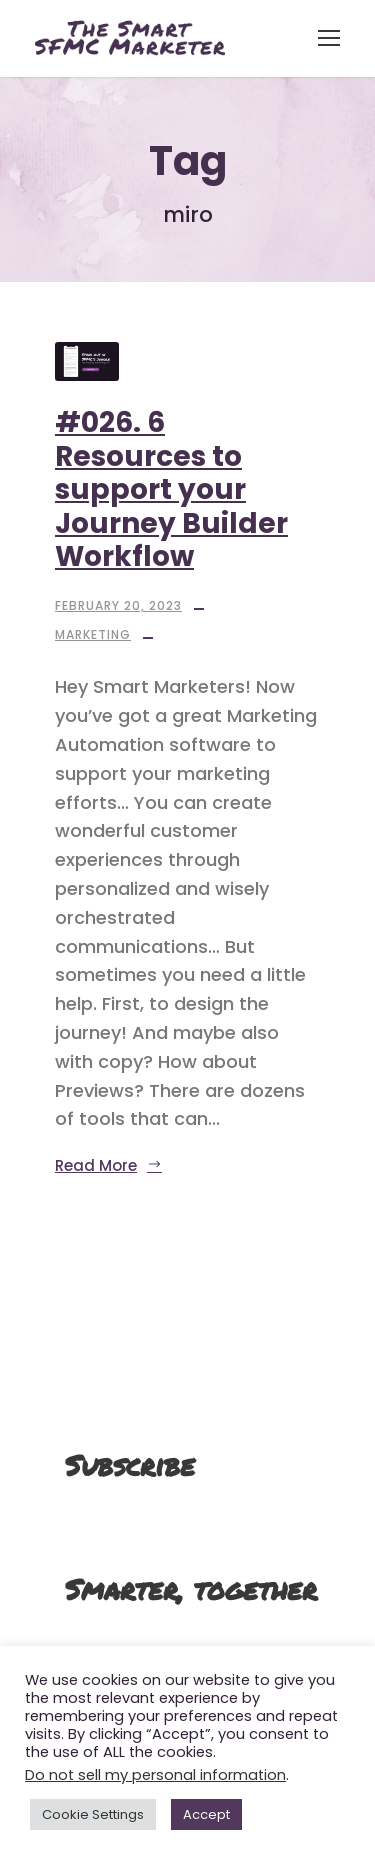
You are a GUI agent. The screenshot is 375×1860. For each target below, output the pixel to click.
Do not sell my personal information (155, 1775)
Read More (108, 1165)
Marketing (93, 634)
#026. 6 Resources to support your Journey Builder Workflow (171, 489)
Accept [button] (206, 1814)
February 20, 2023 (118, 605)
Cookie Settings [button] (93, 1814)
